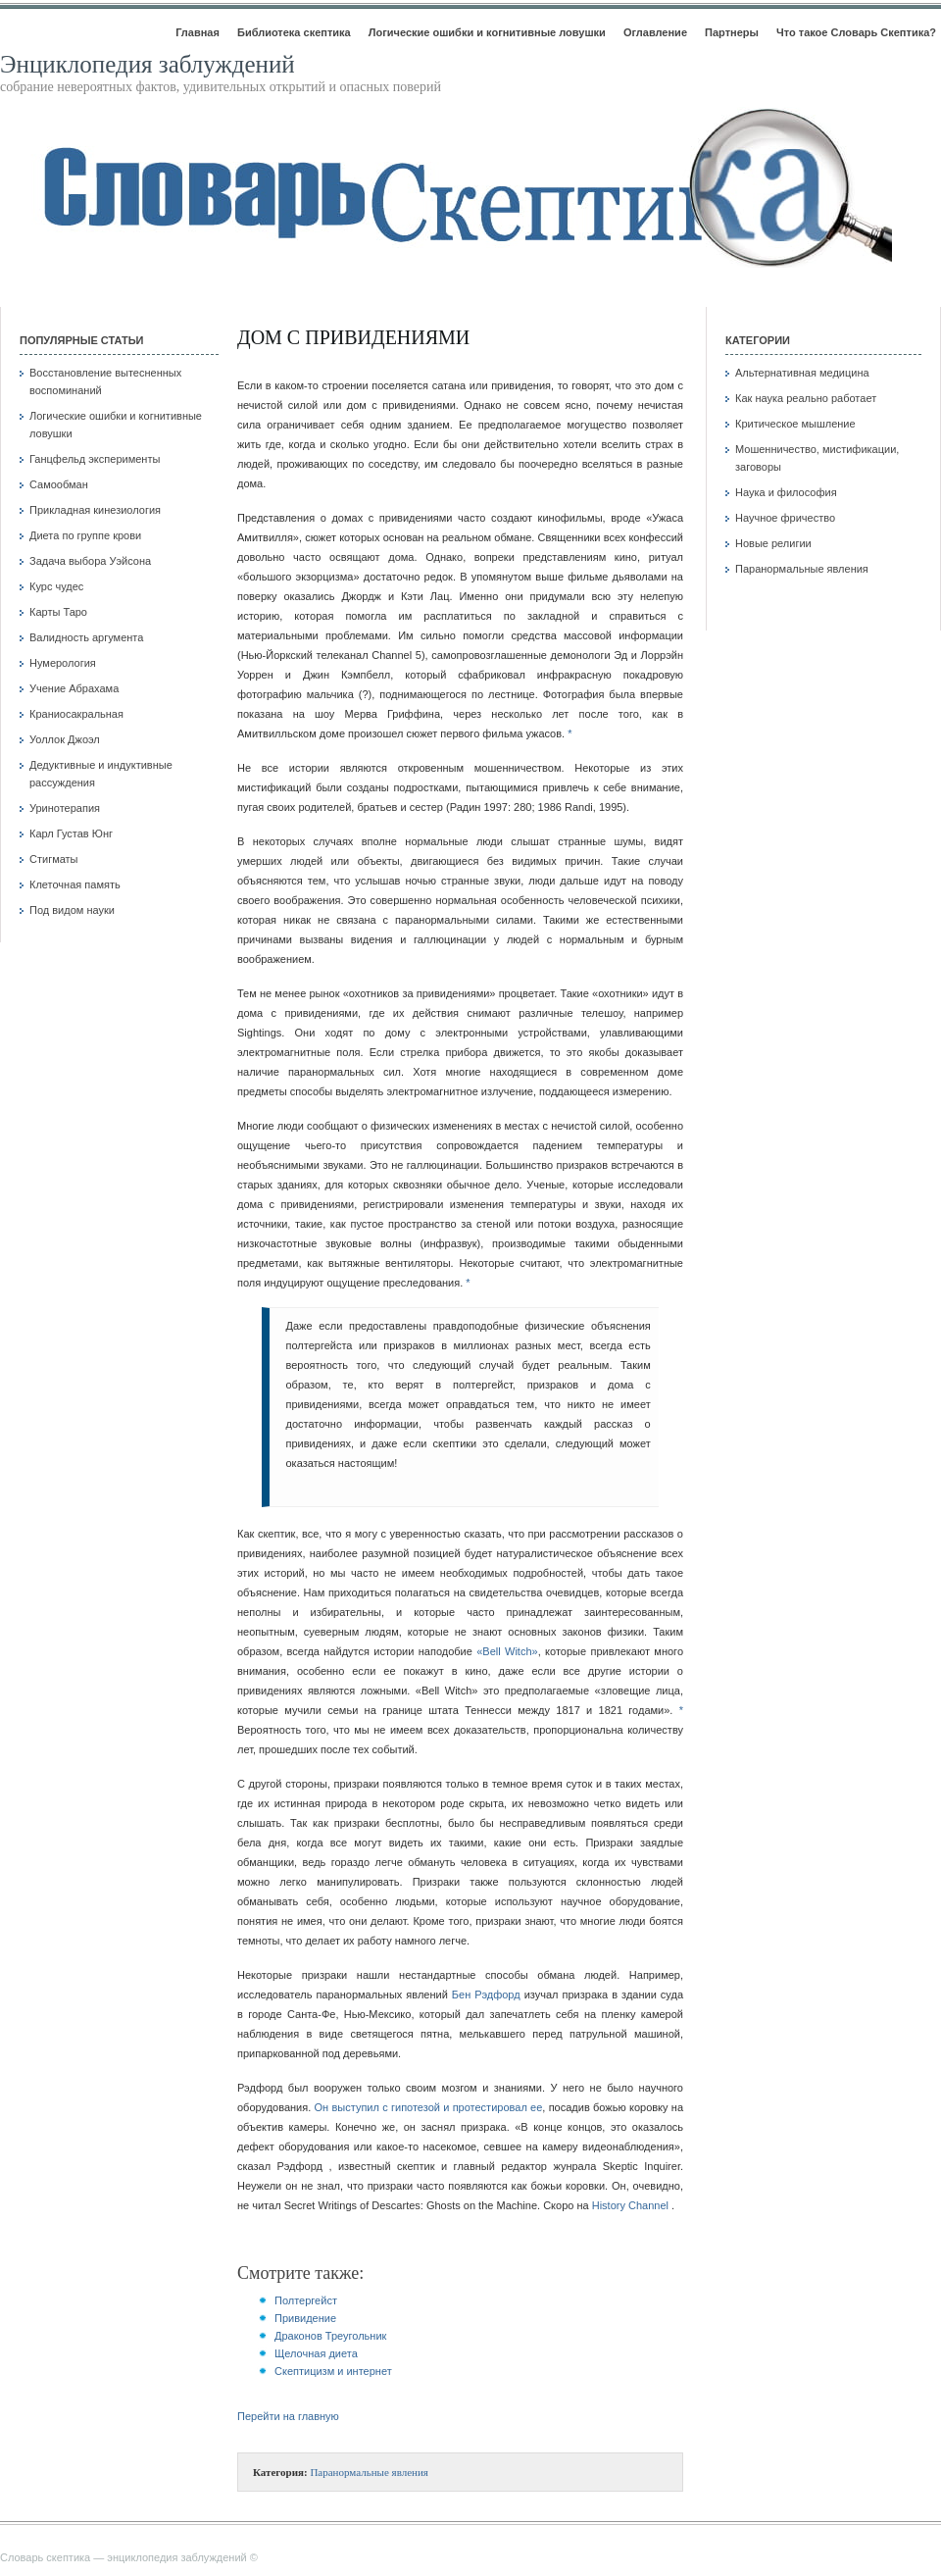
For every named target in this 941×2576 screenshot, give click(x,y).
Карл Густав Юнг (71, 833)
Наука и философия (786, 492)
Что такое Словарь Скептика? (856, 32)
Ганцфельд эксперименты (94, 459)
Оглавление (655, 32)
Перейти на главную (288, 2416)
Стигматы (53, 859)
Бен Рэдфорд (486, 1994)
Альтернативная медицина (802, 373)
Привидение (305, 2318)
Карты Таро (58, 612)
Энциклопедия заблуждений (147, 64)
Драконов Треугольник (330, 2336)
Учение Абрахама (74, 688)
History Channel (630, 2205)
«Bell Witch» (506, 1651)
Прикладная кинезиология (95, 510)
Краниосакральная (76, 714)
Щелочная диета (316, 2353)
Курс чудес (56, 586)
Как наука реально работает (805, 398)
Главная (197, 32)
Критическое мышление (795, 423)
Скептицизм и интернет (333, 2371)
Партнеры (732, 32)
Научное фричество (785, 518)
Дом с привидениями (353, 337)
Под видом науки (72, 910)
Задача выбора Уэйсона (90, 561)
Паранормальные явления (369, 2472)
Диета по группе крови (85, 535)
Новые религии (773, 543)
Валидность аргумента (86, 637)
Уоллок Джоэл (64, 739)
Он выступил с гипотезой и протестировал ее (429, 2107)
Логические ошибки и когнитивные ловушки (487, 32)
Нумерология (62, 663)
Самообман (58, 484)
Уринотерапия (64, 808)
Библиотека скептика (294, 32)
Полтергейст (305, 2300)
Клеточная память (75, 884)
